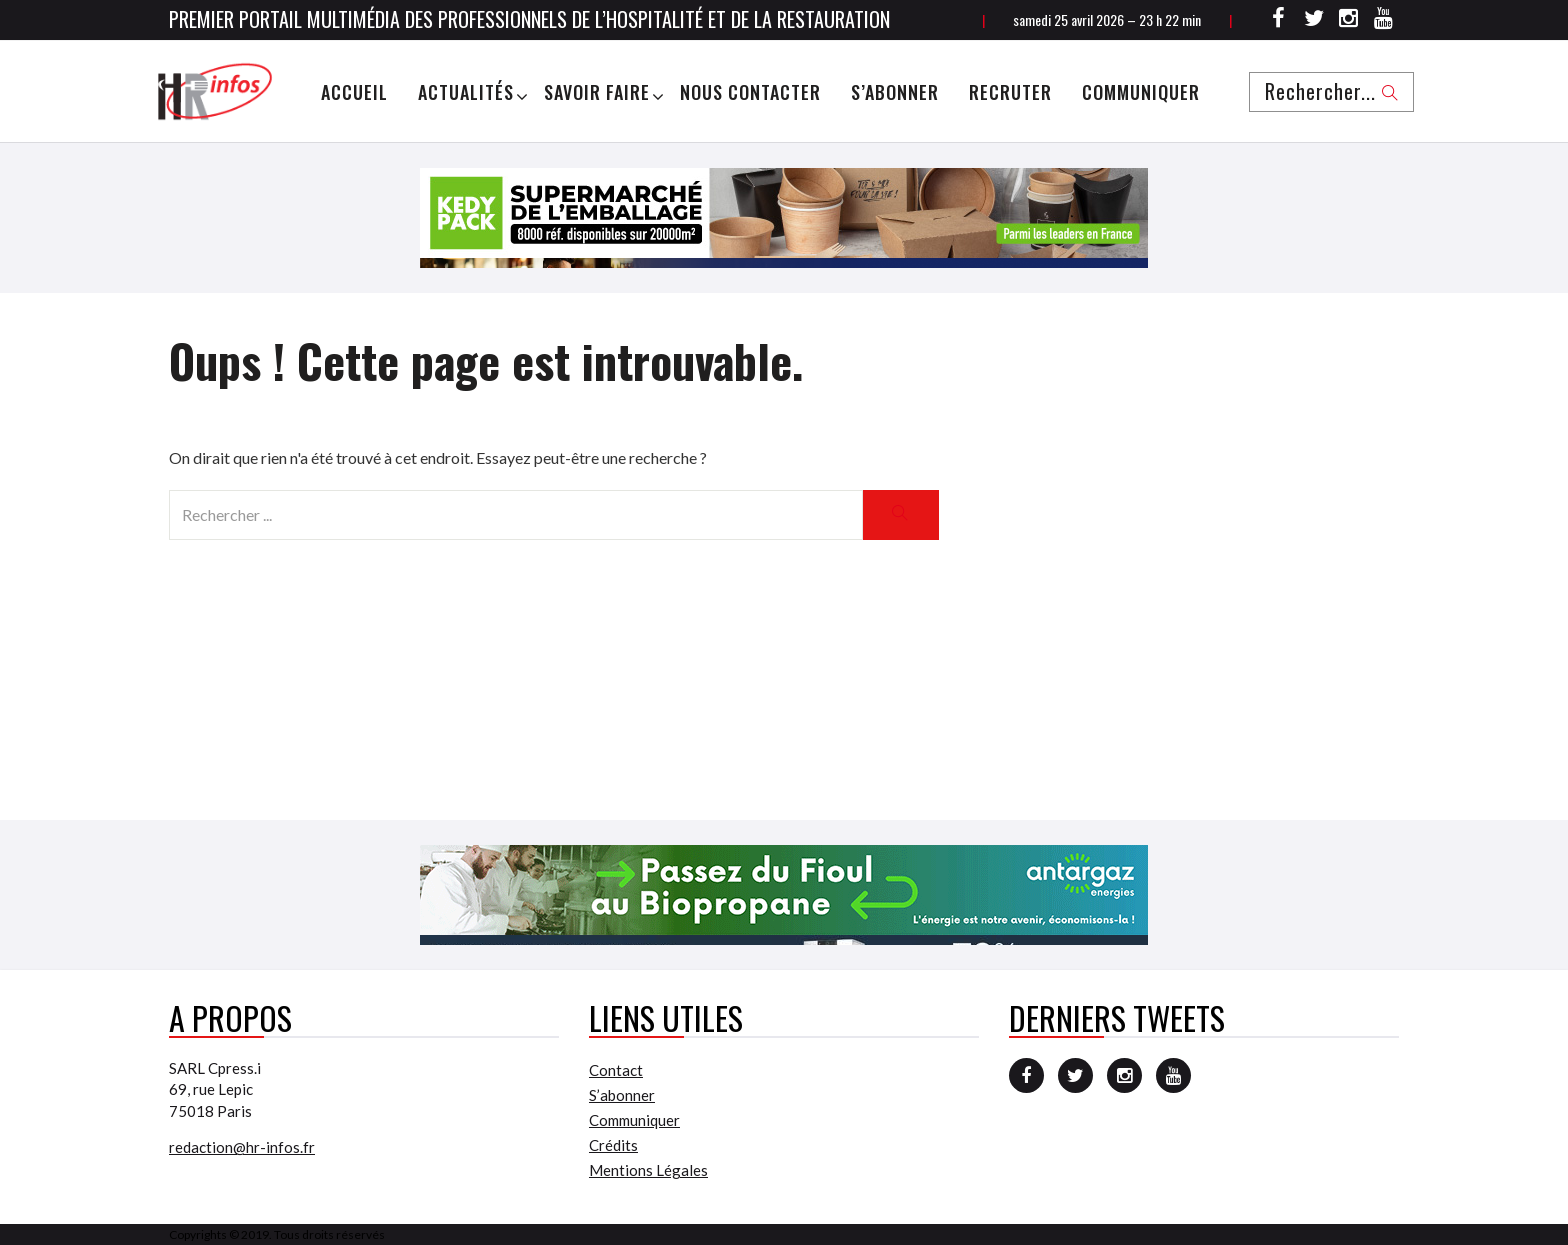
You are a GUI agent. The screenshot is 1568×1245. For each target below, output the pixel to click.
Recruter (1010, 92)
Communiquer (1141, 92)
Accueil (354, 92)
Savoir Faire (597, 92)
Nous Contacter (750, 92)
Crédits (613, 1145)
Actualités (466, 92)
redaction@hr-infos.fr (242, 1147)
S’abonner (895, 92)
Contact (616, 1070)
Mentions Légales (648, 1170)
